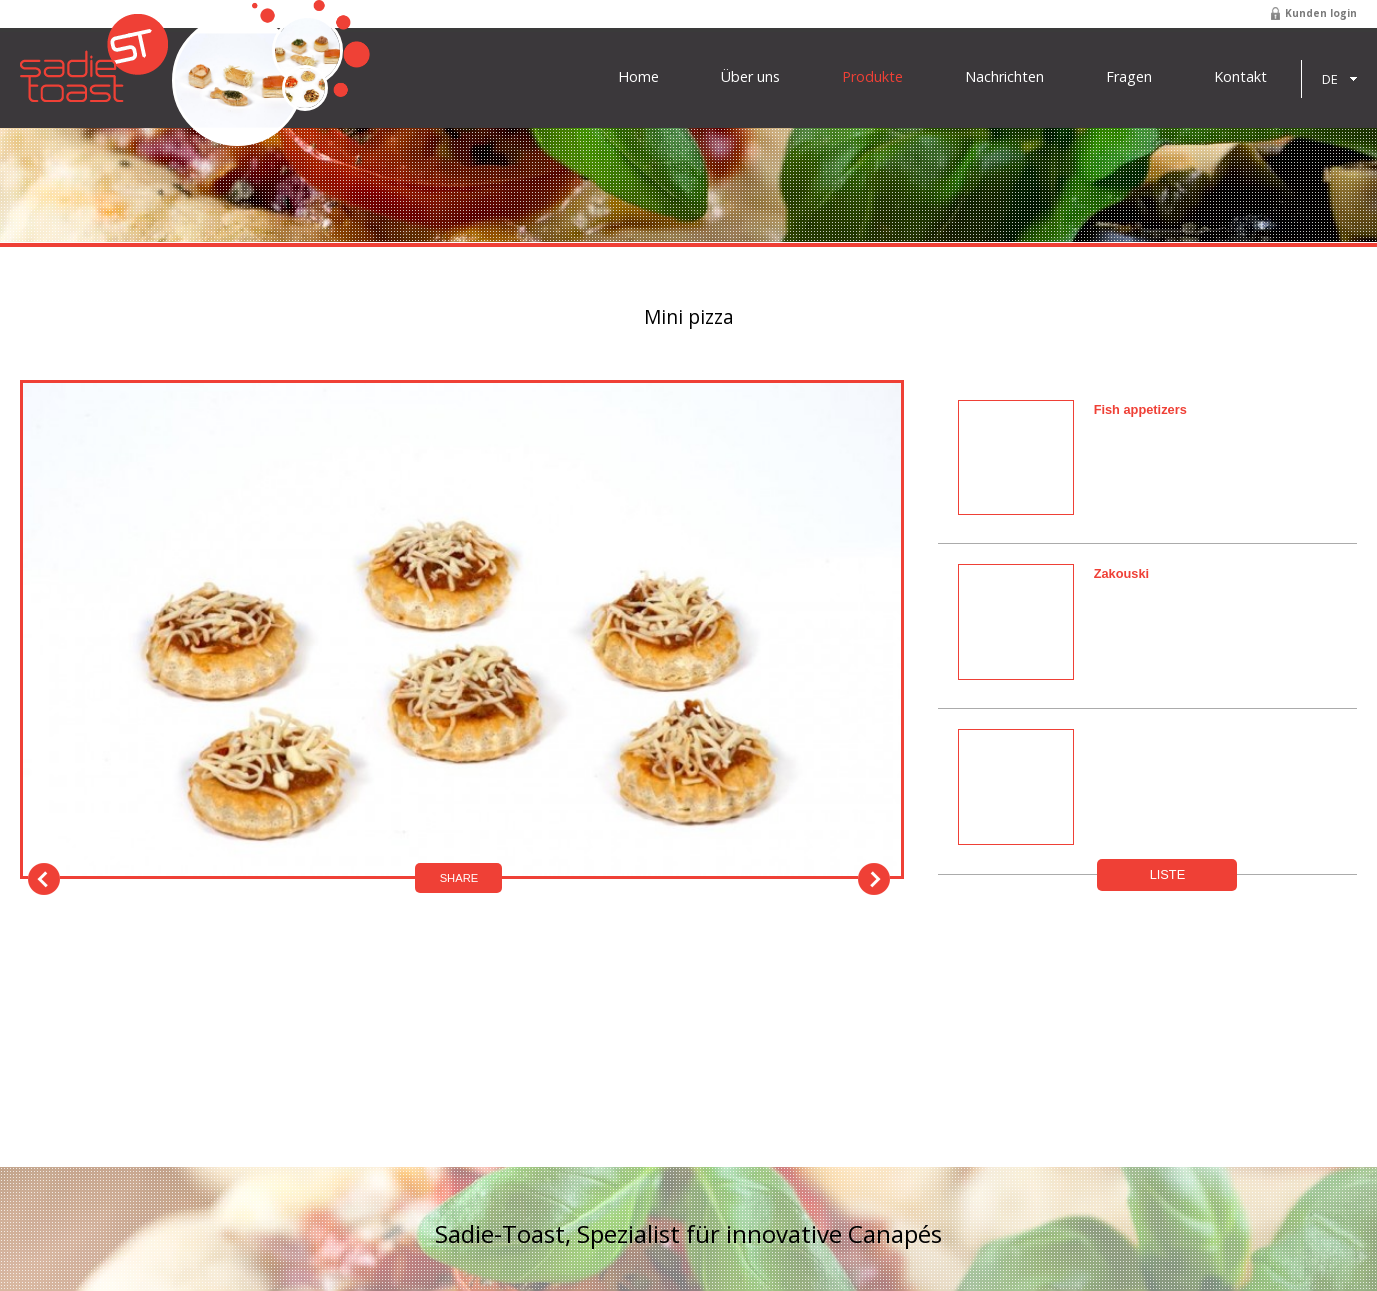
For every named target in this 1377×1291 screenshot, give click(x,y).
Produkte (872, 77)
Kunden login (1321, 13)
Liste (1168, 874)
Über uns (750, 77)
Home (638, 77)
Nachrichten (1004, 77)
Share (459, 878)
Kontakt (1240, 77)
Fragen (1129, 77)
